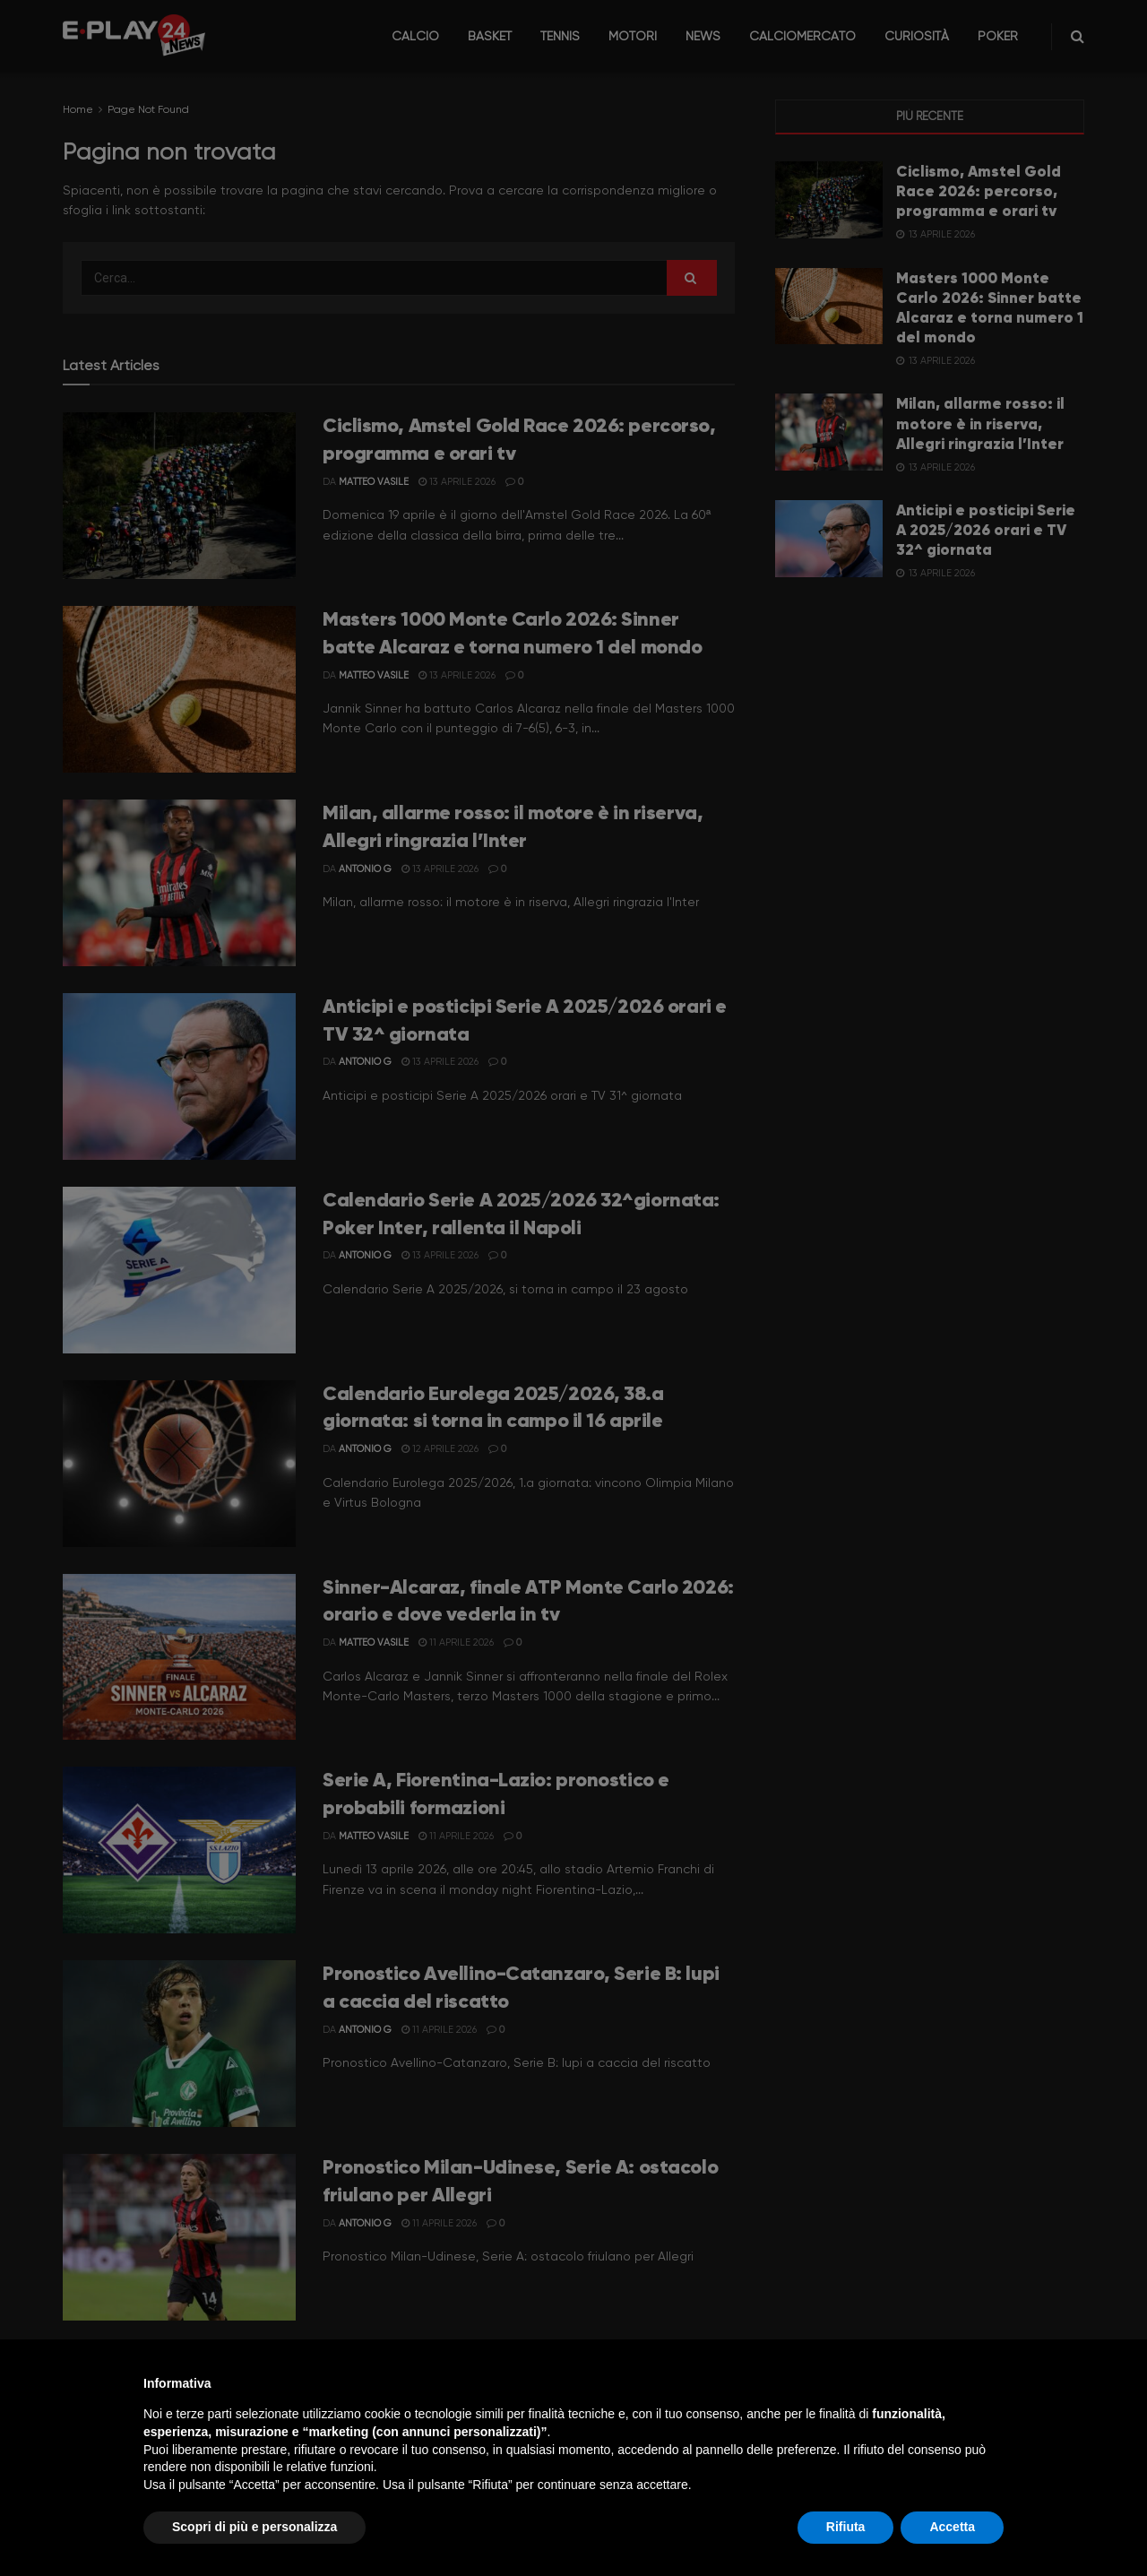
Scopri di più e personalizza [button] (254, 2527)
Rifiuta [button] (846, 2527)
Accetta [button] (952, 2527)
